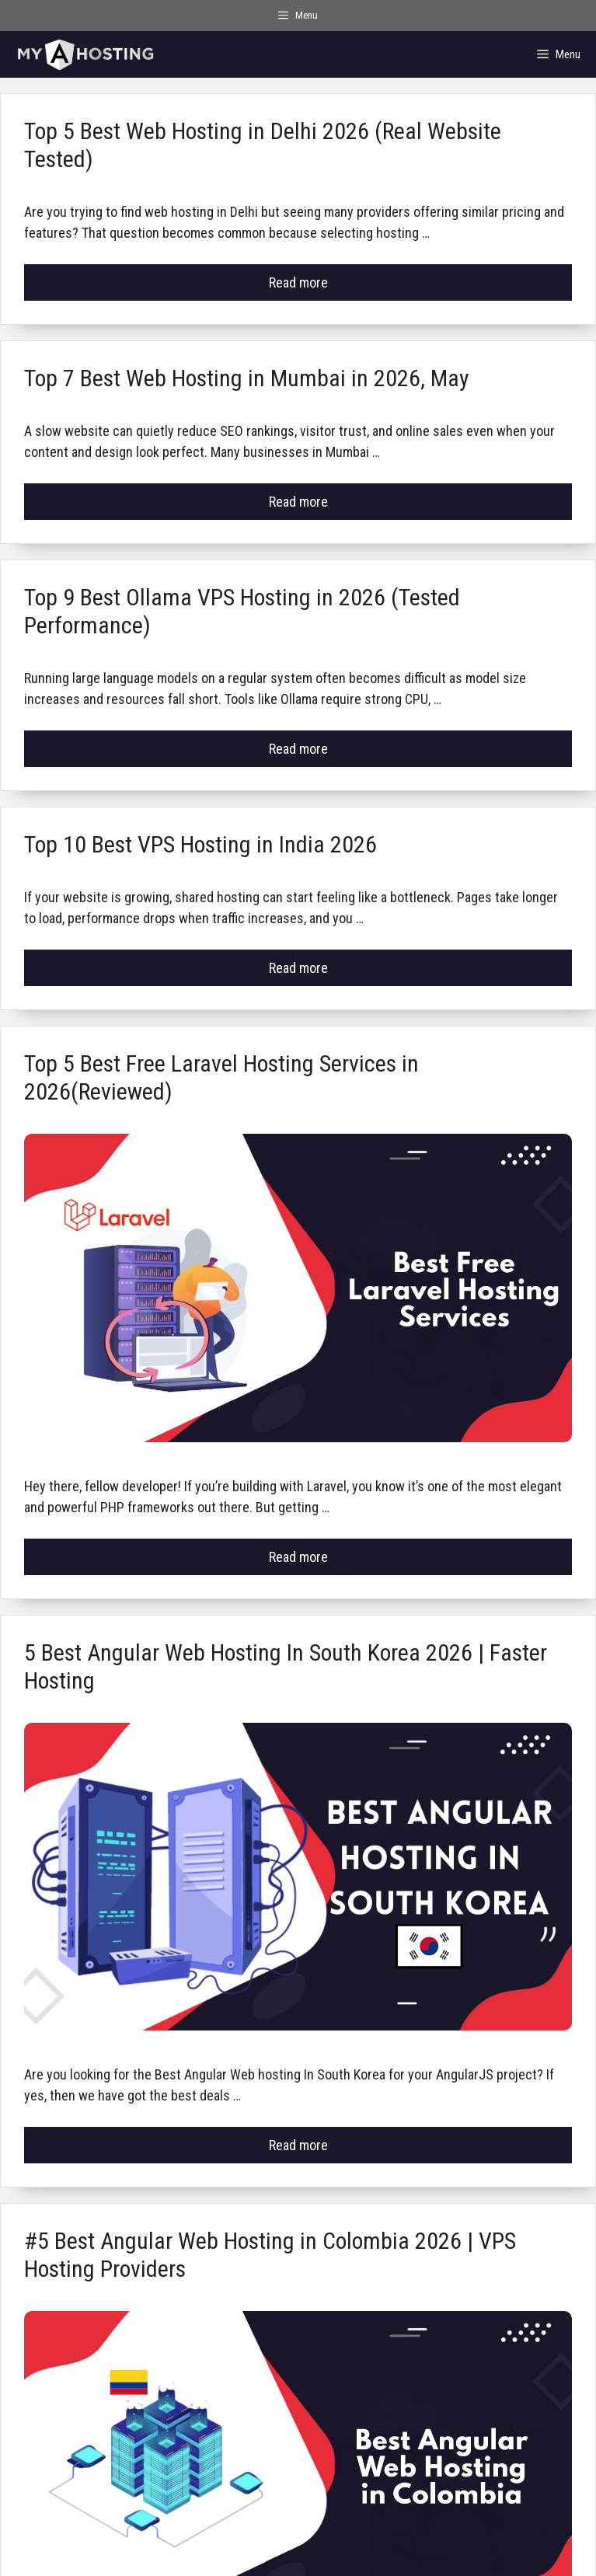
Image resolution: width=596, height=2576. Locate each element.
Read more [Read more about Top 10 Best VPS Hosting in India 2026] (298, 968)
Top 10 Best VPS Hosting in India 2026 (200, 844)
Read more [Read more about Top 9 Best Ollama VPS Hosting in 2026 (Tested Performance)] (298, 749)
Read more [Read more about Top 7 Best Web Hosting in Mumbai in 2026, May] (298, 501)
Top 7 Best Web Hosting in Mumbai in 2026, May (246, 378)
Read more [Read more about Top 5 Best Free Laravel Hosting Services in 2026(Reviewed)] (298, 1557)
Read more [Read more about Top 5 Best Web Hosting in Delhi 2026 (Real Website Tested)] (298, 282)
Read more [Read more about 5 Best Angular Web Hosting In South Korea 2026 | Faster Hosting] (298, 2145)
